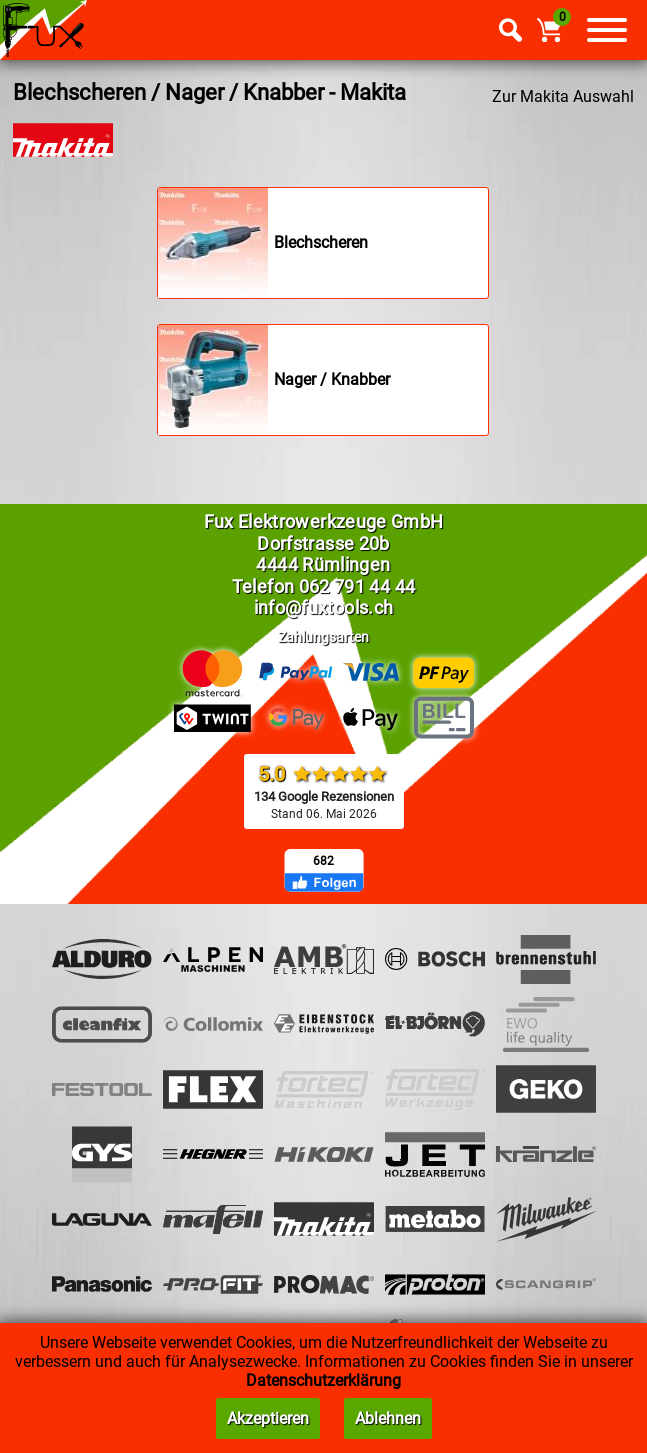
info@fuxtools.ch (324, 607)
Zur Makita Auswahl (563, 96)
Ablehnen (388, 1418)
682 (323, 861)
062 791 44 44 (357, 586)
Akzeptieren (268, 1418)
